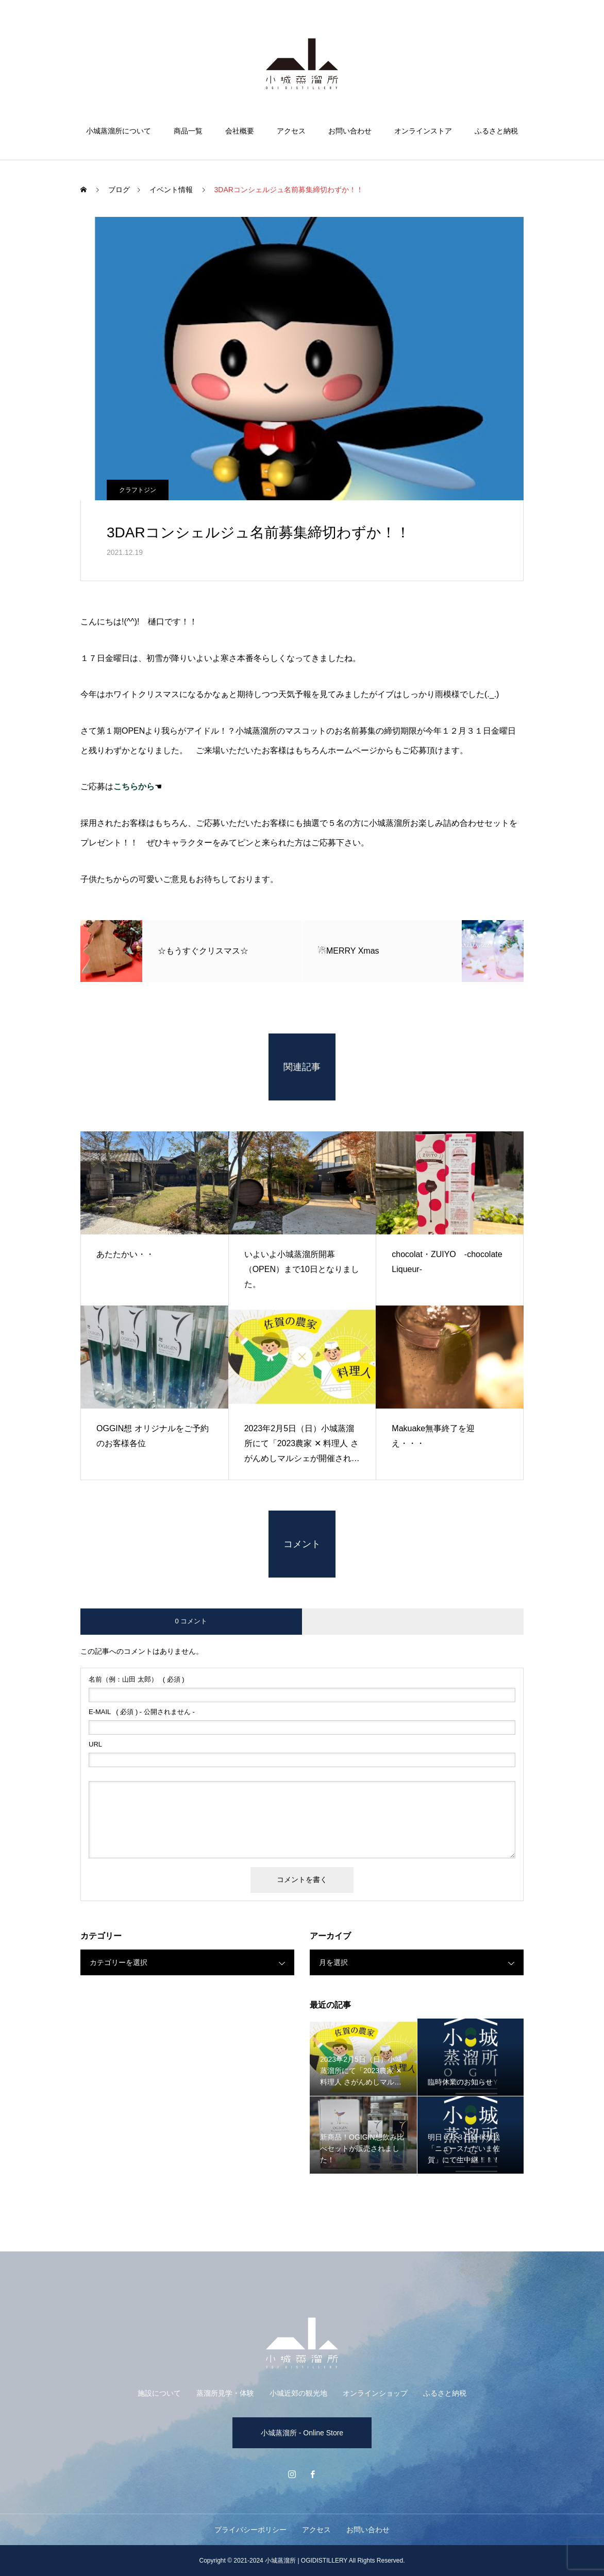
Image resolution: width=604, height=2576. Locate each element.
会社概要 (239, 131)
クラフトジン (137, 490)
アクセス (291, 131)
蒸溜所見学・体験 (225, 2393)
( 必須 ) (136, 1679)
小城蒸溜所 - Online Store (302, 2433)
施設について (159, 2393)
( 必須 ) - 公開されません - (142, 1711)
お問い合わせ (350, 131)
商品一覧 (188, 131)
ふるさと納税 (496, 131)
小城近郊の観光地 (298, 2393)
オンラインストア (423, 131)
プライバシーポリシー (250, 2530)
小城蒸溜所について (118, 131)
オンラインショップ (375, 2393)
